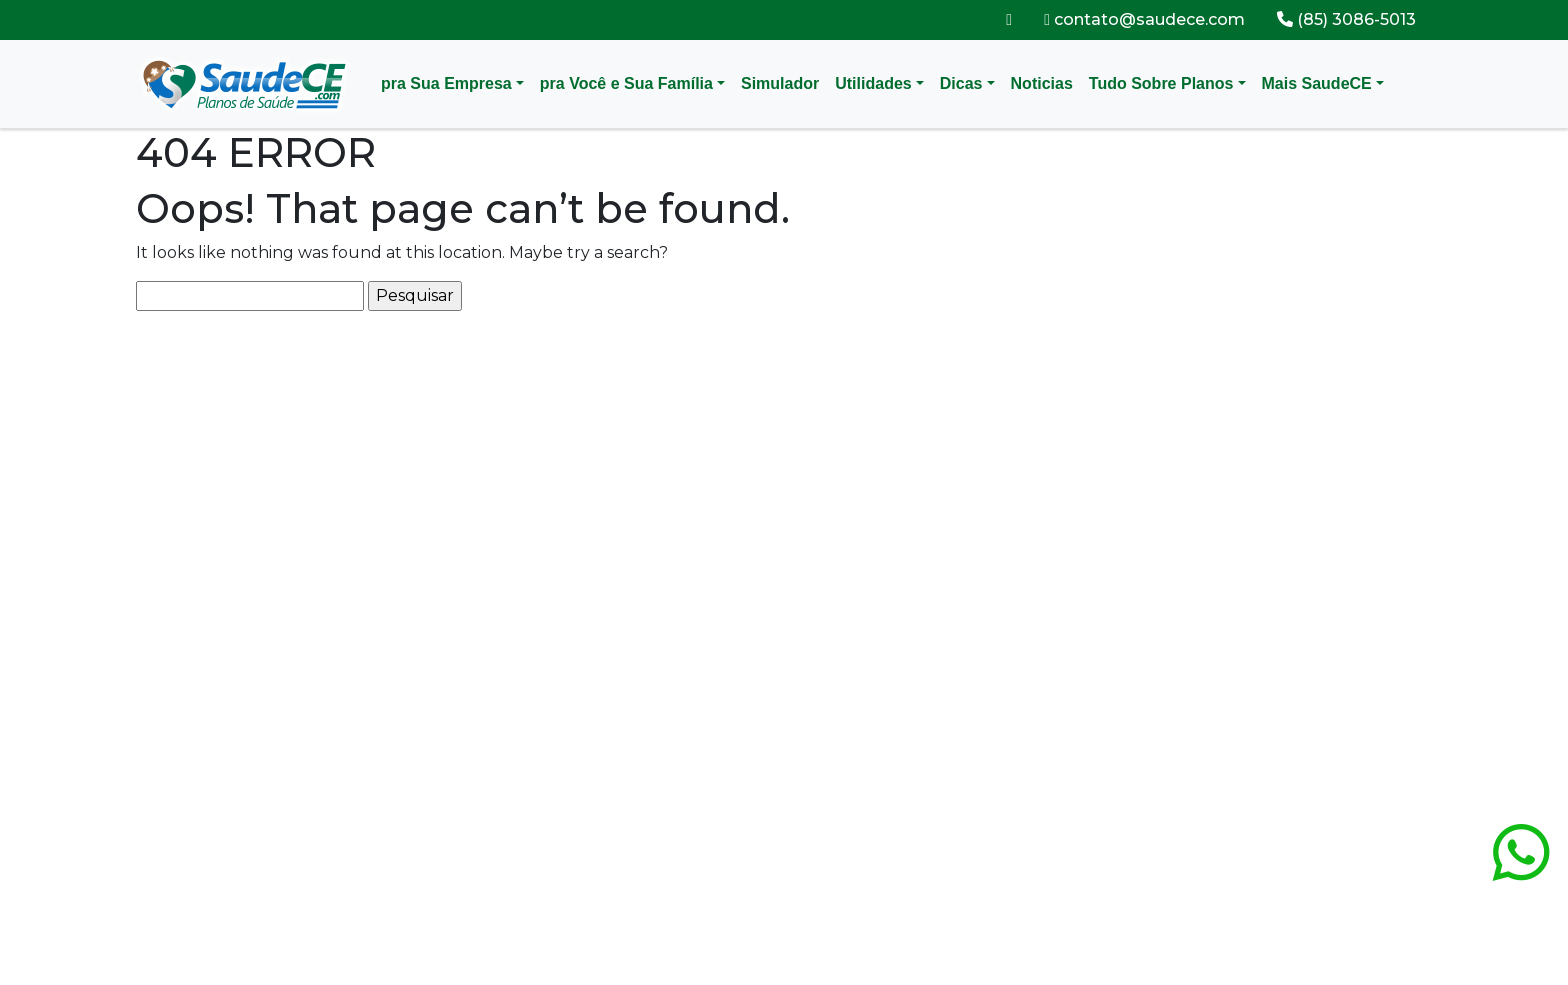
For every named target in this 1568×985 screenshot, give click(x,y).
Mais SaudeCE (1317, 83)
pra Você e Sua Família (626, 83)
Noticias (1042, 83)
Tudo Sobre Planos (1161, 83)
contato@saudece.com (1144, 19)
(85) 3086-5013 (1346, 19)
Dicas (961, 83)
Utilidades (873, 83)
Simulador (780, 83)
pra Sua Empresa (446, 83)
